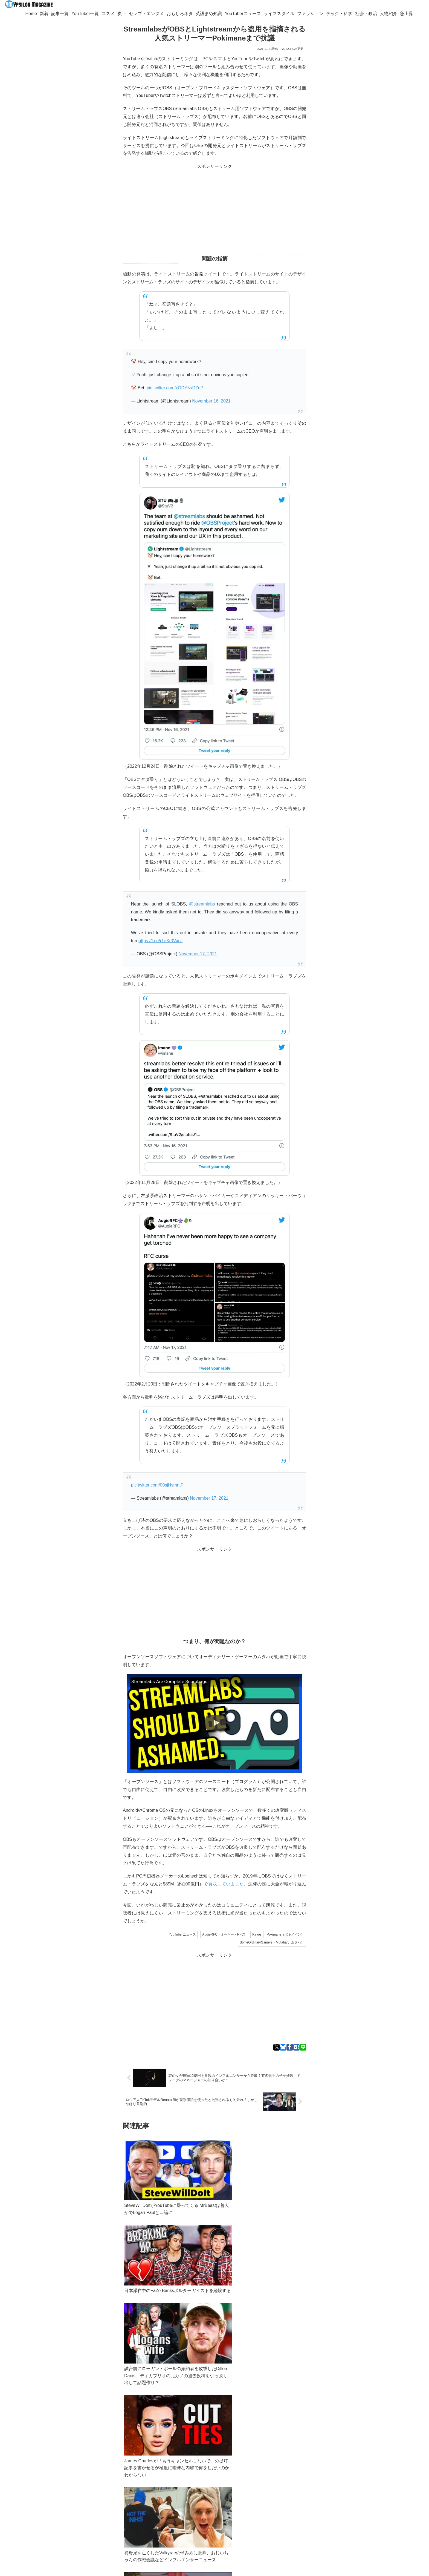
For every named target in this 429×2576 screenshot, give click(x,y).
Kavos (256, 1934)
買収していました (226, 1884)
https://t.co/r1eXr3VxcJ (160, 940)
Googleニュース (123, 2473)
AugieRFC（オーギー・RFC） (224, 1934)
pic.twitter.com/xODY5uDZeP (175, 388)
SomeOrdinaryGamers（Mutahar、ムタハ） (272, 1942)
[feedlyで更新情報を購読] (112, 2519)
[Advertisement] (214, 209)
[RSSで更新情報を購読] (100, 2529)
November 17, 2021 (197, 953)
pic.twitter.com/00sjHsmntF (157, 1485)
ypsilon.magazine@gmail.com (86, 2493)
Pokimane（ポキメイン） (285, 1934)
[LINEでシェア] (303, 2047)
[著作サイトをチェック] (88, 2519)
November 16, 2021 (211, 401)
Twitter (76, 2473)
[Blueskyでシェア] (283, 2047)
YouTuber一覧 (79, 2499)
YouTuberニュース (182, 1934)
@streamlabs (202, 904)
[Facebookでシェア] (289, 2047)
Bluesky (95, 2473)
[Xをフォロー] (96, 2519)
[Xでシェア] (276, 2047)
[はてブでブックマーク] (296, 2047)
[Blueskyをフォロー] (104, 2519)
